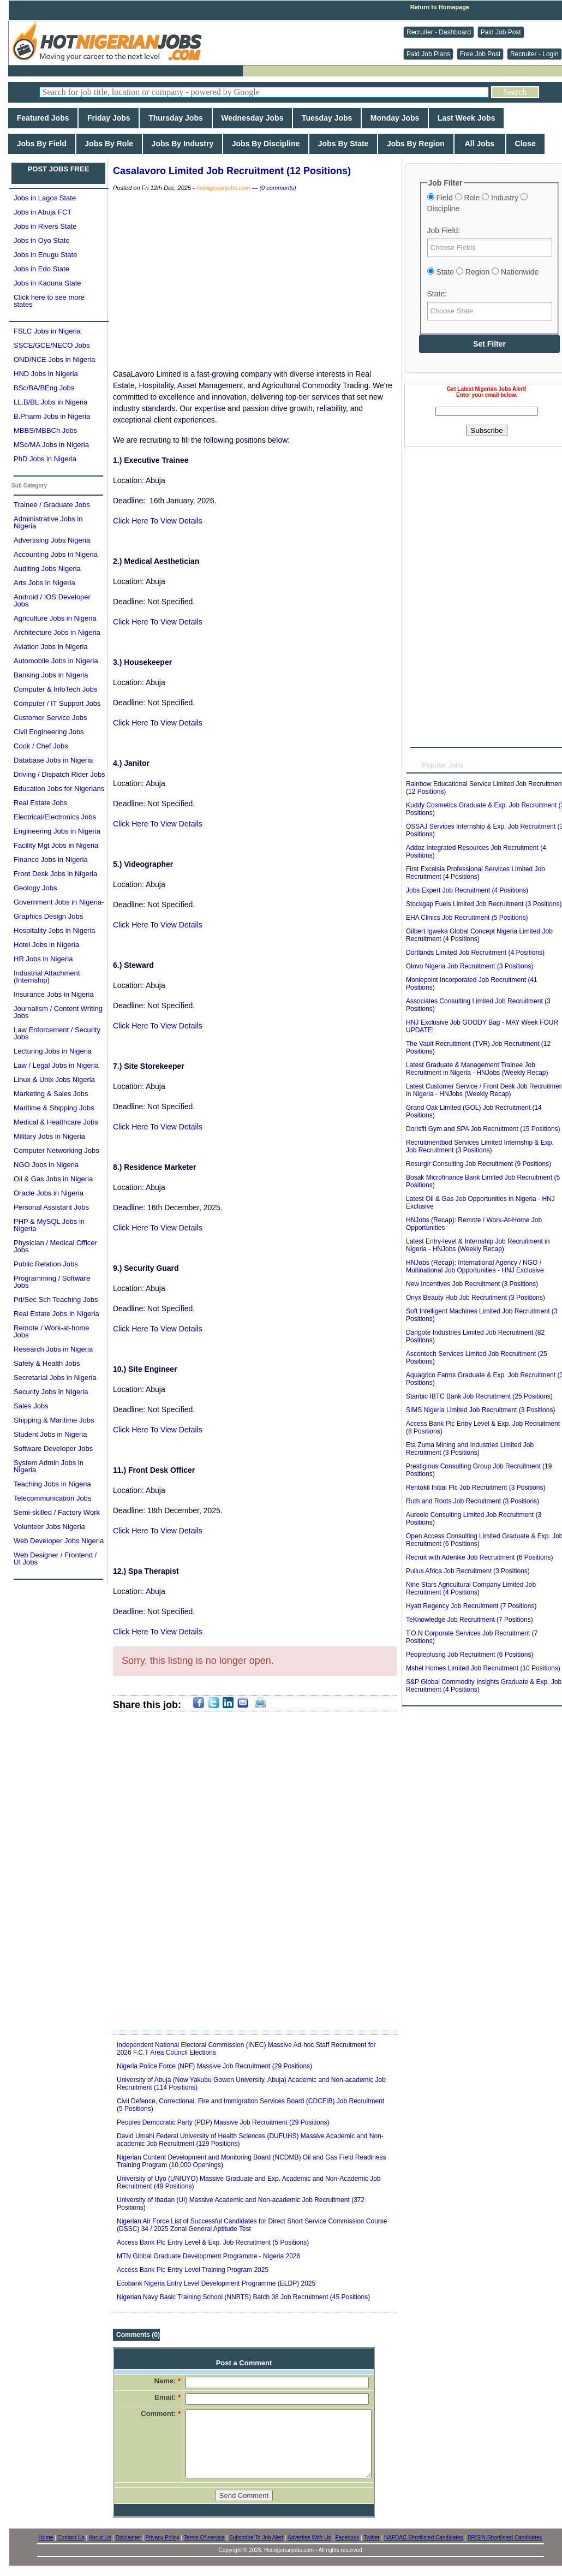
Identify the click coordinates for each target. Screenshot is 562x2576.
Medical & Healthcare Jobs (56, 1122)
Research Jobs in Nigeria (53, 1349)
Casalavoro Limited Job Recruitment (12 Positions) (232, 170)
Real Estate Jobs (40, 803)
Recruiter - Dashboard (438, 32)
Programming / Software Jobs (52, 1281)
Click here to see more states (49, 300)
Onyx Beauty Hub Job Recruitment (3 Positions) (475, 1297)
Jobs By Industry (182, 143)
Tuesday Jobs (326, 118)
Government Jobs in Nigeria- (59, 902)
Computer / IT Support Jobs (57, 703)
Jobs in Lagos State (45, 198)
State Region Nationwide (483, 271)
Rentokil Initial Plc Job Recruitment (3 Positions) (475, 1487)
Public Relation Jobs (46, 1264)
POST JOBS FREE (58, 169)
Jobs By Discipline (266, 143)
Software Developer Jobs (53, 1448)
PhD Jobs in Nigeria (45, 459)
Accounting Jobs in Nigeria (56, 554)
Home (46, 2538)
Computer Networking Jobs (56, 1150)
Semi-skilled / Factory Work (57, 1512)
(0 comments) (277, 188)
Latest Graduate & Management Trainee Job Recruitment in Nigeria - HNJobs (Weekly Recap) (477, 1068)
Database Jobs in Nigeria (53, 760)
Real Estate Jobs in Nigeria (56, 1314)
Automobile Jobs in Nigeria (56, 661)
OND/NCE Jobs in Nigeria (54, 359)
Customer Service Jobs (50, 717)
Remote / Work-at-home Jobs (51, 1331)
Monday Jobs (394, 118)
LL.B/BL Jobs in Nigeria (50, 402)
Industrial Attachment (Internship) (47, 976)
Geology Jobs (35, 888)
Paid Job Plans (428, 54)
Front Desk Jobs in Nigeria (55, 874)
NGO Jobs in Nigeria (46, 1165)
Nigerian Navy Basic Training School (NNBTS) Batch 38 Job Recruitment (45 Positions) (243, 2297)
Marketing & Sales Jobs (51, 1094)
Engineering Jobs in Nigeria (57, 831)
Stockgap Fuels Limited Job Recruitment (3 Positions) (483, 904)
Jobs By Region (415, 143)
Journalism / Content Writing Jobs (58, 1012)
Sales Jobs (31, 1406)
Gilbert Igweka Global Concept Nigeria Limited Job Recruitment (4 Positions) (479, 935)
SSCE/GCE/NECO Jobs (51, 345)
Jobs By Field (42, 143)
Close (525, 143)
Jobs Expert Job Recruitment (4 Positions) (467, 890)
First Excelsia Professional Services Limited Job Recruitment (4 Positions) (475, 873)
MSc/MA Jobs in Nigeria (51, 445)
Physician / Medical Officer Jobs (55, 1246)
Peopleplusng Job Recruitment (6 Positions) (469, 1654)
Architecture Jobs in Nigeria (57, 632)
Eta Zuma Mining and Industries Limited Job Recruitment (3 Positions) (470, 1448)
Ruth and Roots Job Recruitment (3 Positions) (472, 1501)
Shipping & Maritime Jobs (54, 1420)
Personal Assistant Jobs (51, 1207)
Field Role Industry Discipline (477, 203)
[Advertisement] (254, 280)
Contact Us (70, 2538)
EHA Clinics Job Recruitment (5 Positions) (467, 917)
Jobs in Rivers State (45, 226)
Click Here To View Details (157, 520)
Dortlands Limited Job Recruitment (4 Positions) (475, 952)
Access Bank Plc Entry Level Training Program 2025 (192, 2270)
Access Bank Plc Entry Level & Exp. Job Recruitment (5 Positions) (213, 2242)
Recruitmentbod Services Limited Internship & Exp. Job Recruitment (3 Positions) (480, 1146)
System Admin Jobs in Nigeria (48, 1466)
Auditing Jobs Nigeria (47, 568)
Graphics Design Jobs (48, 916)
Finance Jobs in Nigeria (51, 859)
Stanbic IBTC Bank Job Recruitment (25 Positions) (479, 1396)
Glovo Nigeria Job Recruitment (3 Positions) (469, 966)
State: (437, 293)
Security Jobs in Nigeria (51, 1392)
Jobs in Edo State (41, 269)
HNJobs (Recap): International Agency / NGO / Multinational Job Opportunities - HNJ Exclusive (475, 1266)
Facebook (348, 2538)
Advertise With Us (309, 2538)
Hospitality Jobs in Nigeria (54, 930)
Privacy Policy (163, 2538)
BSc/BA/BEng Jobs (44, 388)
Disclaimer (128, 2538)
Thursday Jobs (175, 118)
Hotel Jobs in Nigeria (46, 945)
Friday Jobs (108, 118)
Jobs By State (343, 143)
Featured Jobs (43, 118)
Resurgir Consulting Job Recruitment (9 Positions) (478, 1164)
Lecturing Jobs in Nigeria (53, 1051)
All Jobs (480, 143)
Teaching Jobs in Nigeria (52, 1484)
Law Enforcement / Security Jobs (57, 1033)
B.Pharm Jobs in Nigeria (52, 416)
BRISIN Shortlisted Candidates (505, 2538)
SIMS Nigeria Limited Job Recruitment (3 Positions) (480, 1410)
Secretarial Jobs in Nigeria (55, 1377)
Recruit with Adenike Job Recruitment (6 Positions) (479, 1557)
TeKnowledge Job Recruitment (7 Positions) (469, 1619)
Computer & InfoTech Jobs (55, 689)
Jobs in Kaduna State (47, 283)
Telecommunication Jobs (52, 1498)
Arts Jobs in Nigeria (44, 583)
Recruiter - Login (534, 54)
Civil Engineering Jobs (49, 732)
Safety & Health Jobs (47, 1363)
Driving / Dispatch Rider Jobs (59, 774)
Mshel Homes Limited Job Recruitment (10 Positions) (483, 1668)
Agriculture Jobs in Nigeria (55, 618)
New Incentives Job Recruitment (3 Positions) (472, 1284)
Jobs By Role (109, 143)
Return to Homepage (439, 7)
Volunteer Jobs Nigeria (49, 1526)
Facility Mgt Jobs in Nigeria (56, 845)
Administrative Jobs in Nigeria (48, 522)
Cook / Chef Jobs (41, 746)
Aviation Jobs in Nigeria (51, 646)
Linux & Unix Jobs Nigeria (54, 1079)
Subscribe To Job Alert (256, 2538)
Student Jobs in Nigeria (50, 1434)
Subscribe (486, 430)
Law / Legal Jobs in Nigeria (56, 1065)
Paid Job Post (501, 32)
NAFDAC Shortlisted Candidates (423, 2538)
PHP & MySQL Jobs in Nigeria (49, 1225)
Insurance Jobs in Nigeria (54, 994)
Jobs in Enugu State (45, 255)
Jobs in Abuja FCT (42, 212)
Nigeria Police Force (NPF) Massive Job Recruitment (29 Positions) (214, 2066)
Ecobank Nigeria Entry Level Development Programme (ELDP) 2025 (216, 2283)
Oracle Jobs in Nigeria (48, 1193)
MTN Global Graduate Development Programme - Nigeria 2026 (208, 2256)
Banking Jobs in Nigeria (51, 675)
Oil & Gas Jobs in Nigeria (53, 1179)
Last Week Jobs (466, 118)
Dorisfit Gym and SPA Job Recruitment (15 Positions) (483, 1129)
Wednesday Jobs (252, 118)
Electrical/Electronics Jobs (55, 817)
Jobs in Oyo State (42, 240)
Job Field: (444, 230)
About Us (99, 2538)
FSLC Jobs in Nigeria (47, 331)
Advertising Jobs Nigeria (52, 540)
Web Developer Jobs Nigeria (59, 1541)
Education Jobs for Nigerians (59, 788)
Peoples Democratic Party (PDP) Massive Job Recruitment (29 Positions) (223, 2122)
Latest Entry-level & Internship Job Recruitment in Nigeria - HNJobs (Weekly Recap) (477, 1245)
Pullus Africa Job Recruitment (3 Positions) (468, 1571)
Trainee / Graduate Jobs (52, 505)
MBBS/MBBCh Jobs (45, 430)
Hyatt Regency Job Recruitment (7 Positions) (471, 1606)
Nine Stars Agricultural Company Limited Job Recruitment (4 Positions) (471, 1588)
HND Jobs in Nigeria (46, 374)
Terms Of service (204, 2538)
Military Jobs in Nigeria (49, 1136)
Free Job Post (480, 54)
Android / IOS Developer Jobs (52, 600)
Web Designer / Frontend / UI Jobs (55, 1558)
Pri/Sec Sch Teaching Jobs (56, 1299)
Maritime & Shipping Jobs (54, 1108)
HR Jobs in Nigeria (43, 959)
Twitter (371, 2538)
